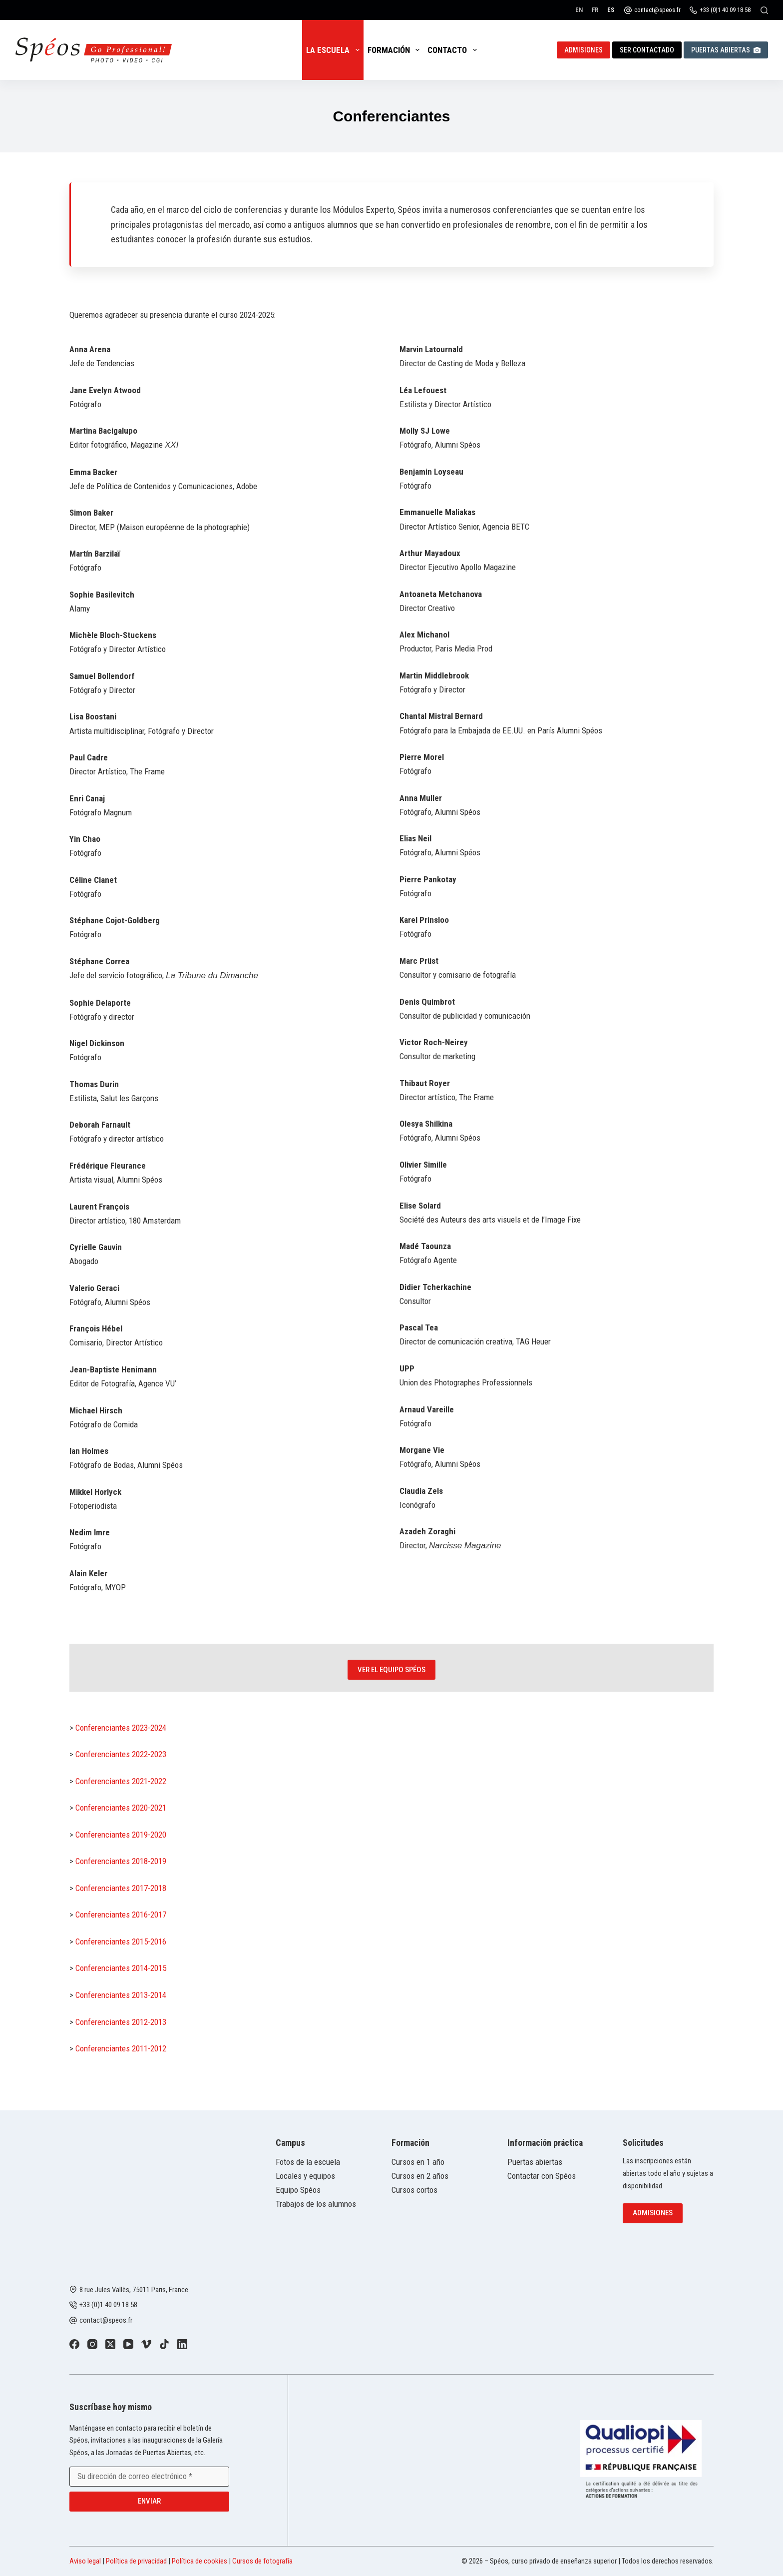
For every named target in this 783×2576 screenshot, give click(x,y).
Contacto (453, 50)
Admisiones (583, 50)
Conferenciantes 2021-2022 (120, 1781)
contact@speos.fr (657, 9)
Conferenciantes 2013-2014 (120, 1995)
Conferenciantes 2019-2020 (120, 1835)
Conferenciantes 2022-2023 (120, 1754)
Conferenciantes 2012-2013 (120, 2022)
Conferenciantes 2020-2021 (120, 1808)
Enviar (149, 2501)
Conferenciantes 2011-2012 (120, 2048)
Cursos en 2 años (420, 2176)
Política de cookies (199, 2561)
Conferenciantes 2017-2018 (120, 1888)
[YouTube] (128, 2344)
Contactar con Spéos (541, 2176)
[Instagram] (92, 2344)
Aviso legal (85, 2561)
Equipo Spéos (298, 2190)
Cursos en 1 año (418, 2162)
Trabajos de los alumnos (316, 2204)
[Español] (610, 9)
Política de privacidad (136, 2561)
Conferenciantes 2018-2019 (120, 1861)
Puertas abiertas (726, 50)
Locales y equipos (305, 2176)
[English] (579, 9)
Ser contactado (647, 50)
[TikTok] (164, 2344)
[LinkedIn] (182, 2344)
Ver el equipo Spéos (391, 1669)
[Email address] (149, 2477)
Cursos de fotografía (262, 2561)
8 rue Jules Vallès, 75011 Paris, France (133, 2289)
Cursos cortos (414, 2190)
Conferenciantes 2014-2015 (120, 1968)
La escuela (334, 50)
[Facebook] (74, 2344)
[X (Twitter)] (110, 2344)
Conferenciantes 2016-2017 (120, 1915)
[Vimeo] (146, 2344)
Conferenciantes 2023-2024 (120, 1728)
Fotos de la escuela (308, 2162)
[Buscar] (764, 10)
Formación (395, 50)
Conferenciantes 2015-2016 (120, 1941)
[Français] (595, 9)
